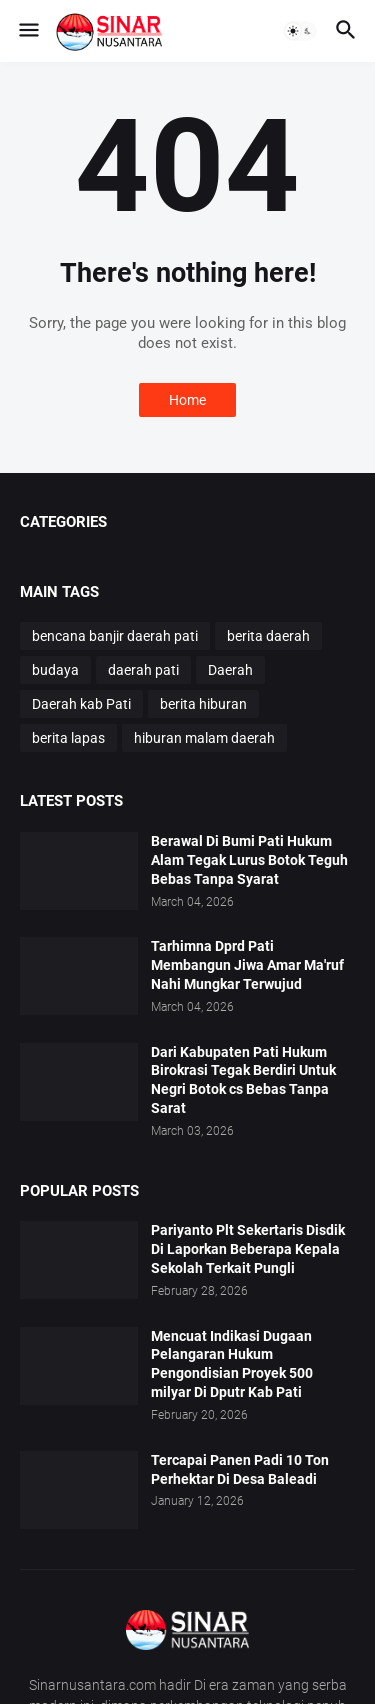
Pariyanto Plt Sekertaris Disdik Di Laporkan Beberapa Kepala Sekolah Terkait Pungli (248, 1249)
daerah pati (143, 670)
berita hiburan (203, 704)
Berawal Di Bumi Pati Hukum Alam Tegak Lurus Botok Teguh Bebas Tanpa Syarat (249, 860)
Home (187, 400)
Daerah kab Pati (81, 704)
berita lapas (68, 738)
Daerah (230, 670)
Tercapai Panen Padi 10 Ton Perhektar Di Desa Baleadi (240, 1469)
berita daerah (268, 636)
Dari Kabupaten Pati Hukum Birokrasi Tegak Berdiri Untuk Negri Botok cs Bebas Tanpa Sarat (243, 1080)
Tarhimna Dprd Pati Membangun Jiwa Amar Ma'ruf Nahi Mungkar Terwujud (247, 965)
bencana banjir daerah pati (115, 636)
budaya (55, 670)
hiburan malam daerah (204, 738)
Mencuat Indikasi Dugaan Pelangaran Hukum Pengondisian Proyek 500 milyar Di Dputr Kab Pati (232, 1364)
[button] (27, 31)
